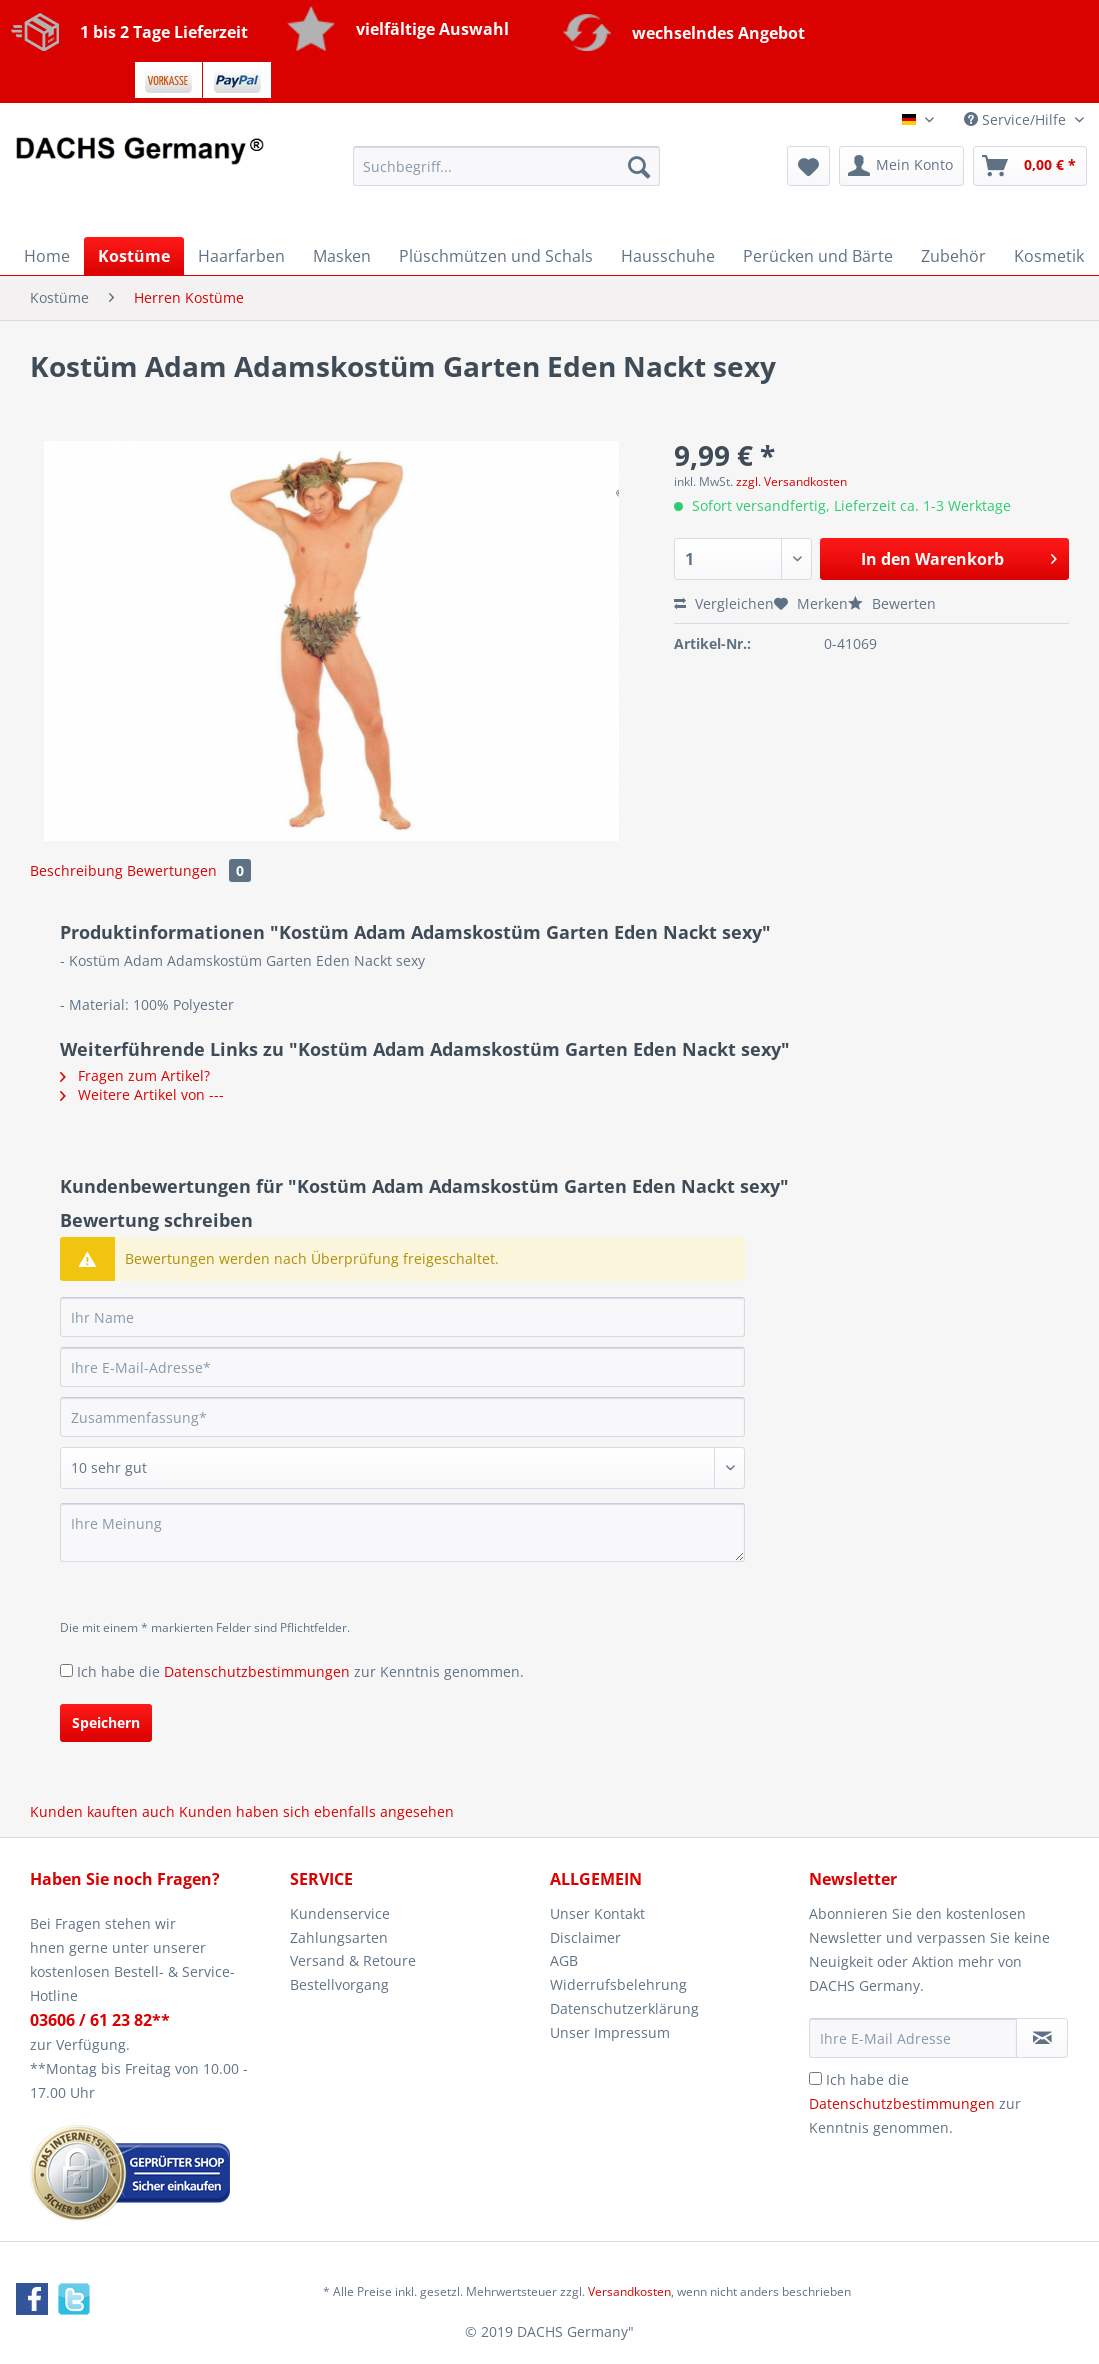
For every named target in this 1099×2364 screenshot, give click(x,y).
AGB (564, 1960)
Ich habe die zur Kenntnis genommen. (300, 1671)
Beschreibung (76, 870)
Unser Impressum (610, 2032)
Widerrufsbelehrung (618, 1984)
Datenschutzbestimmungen (257, 1671)
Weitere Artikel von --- (142, 1094)
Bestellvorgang (339, 1984)
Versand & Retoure (353, 1960)
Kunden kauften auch (102, 1811)
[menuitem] (507, 175)
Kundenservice (340, 1913)
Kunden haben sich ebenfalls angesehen (316, 1811)
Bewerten (892, 603)
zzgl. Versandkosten (791, 481)
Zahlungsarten (339, 1937)
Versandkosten (629, 2291)
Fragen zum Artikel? (135, 1075)
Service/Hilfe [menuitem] (1017, 119)
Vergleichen (724, 603)
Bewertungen (189, 870)
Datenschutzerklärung (624, 2008)
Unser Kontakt (597, 1913)
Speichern (106, 1722)
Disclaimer (585, 1937)
